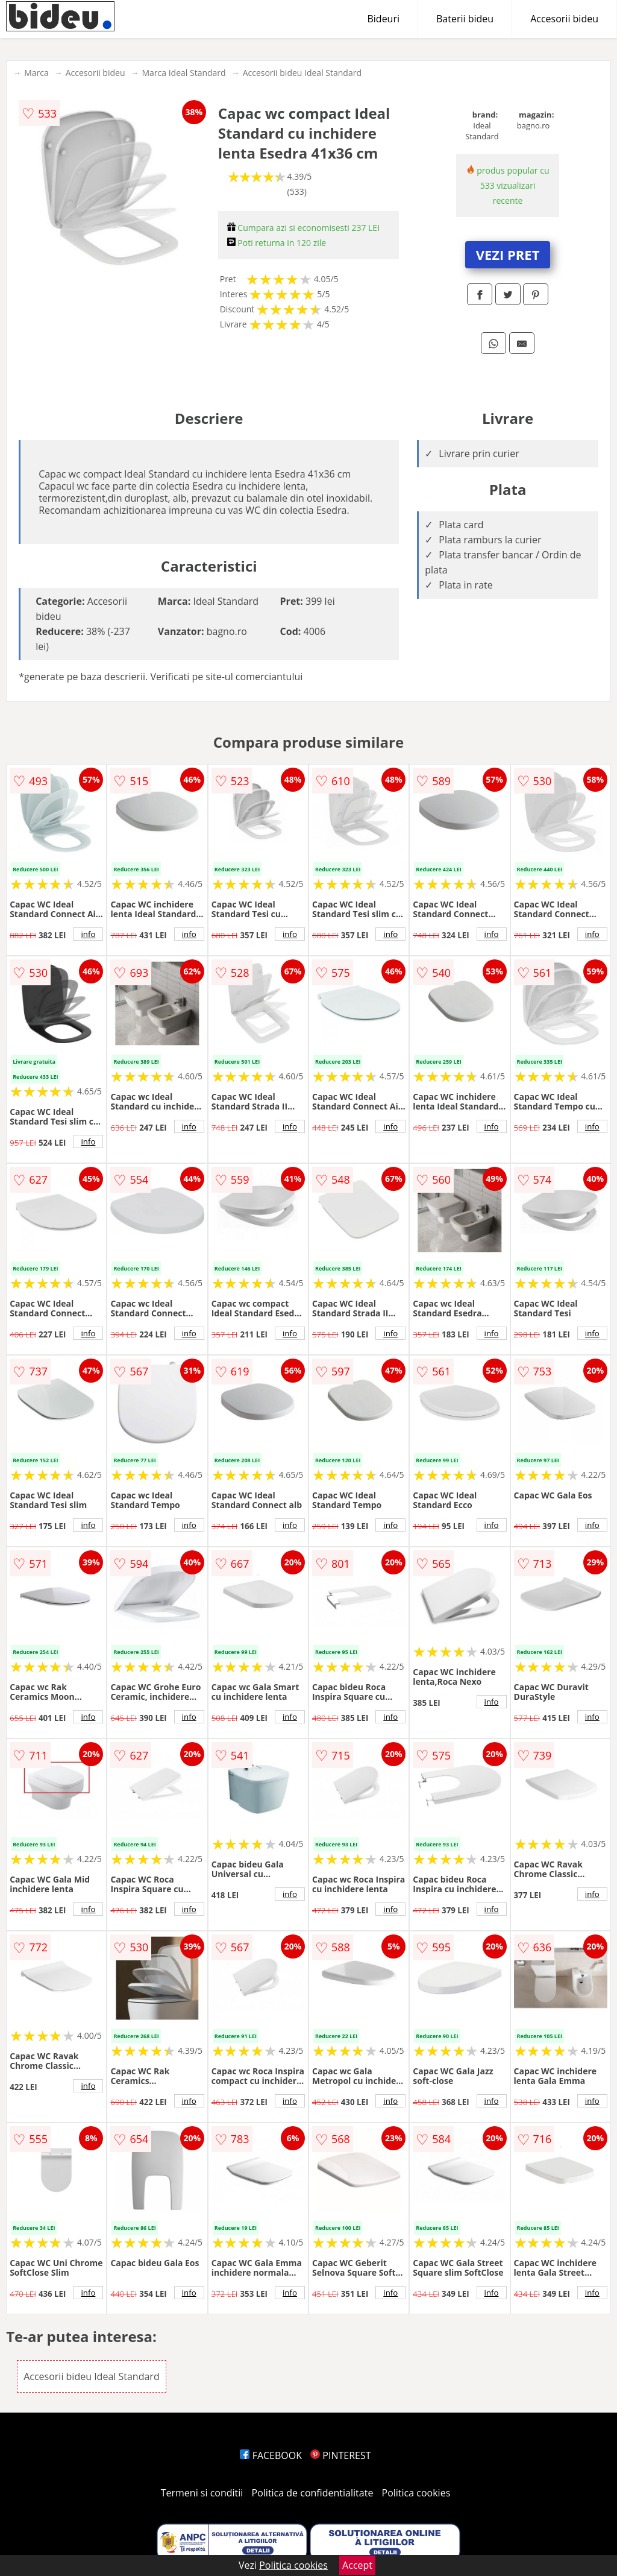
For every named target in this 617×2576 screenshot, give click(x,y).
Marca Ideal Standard (183, 72)
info (88, 934)
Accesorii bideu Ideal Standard (302, 72)
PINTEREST (340, 2455)
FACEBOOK (271, 2455)
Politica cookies (416, 2492)
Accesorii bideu (564, 18)
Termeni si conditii (202, 2492)
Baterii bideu (464, 18)
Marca (36, 72)
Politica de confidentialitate (313, 2492)
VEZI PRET (508, 254)
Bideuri (383, 18)
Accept (357, 2565)
